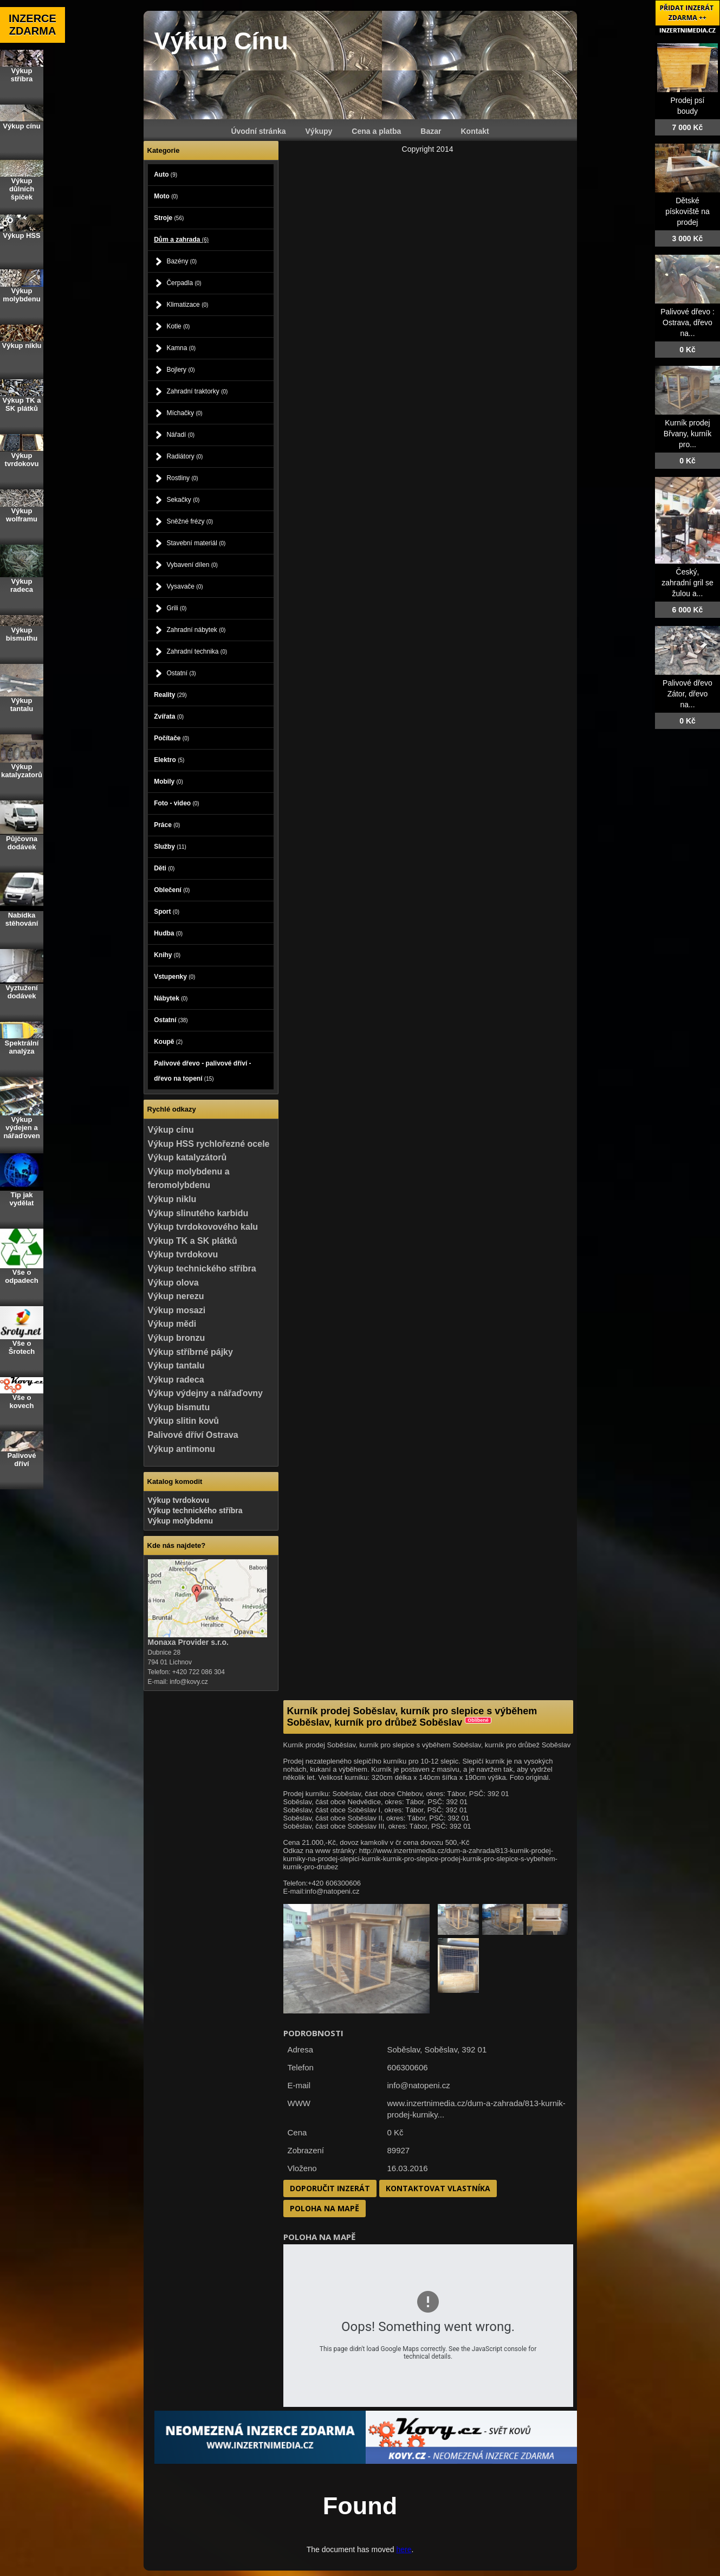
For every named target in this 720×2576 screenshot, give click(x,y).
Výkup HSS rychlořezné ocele (209, 1143)
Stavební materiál (195, 543)
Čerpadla (183, 283)
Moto (166, 196)
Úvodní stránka (258, 131)
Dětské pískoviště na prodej (687, 211)
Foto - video (176, 803)
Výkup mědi (172, 1323)
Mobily (168, 781)
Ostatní (181, 673)
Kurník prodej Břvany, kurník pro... (687, 433)
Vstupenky (174, 976)
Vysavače (184, 586)
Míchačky (184, 413)
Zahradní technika (196, 651)
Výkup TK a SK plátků (192, 1240)
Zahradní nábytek (195, 630)
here (403, 2549)
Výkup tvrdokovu (183, 1254)
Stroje (169, 218)
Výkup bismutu (179, 1407)
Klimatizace (187, 304)
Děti (164, 868)
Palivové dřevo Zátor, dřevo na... (687, 694)
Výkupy (319, 131)
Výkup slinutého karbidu (198, 1213)
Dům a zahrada (181, 239)
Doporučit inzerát (330, 2188)
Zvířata (169, 716)
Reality (170, 695)
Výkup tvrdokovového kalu (203, 1226)
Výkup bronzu (176, 1337)
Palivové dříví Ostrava (193, 1434)
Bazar (430, 131)
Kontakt (475, 131)
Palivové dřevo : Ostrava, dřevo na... (687, 322)
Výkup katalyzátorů (187, 1157)
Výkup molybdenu (180, 1520)
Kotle (178, 326)
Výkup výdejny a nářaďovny (205, 1393)
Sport (166, 911)
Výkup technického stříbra (202, 1268)
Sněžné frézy (189, 521)
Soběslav (440, 2049)
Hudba (168, 933)
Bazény (181, 261)
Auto (165, 174)
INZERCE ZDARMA (32, 24)
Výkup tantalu (176, 1365)
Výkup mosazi (177, 1310)
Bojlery (180, 369)
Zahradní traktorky (197, 391)
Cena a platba (376, 131)
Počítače (171, 738)
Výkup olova (173, 1282)
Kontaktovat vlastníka (438, 2188)
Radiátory (184, 456)
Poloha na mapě (324, 2208)
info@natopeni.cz (418, 2085)
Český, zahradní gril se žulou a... (687, 582)
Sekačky (182, 499)
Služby (170, 846)
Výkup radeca (176, 1379)
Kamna (181, 348)
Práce (167, 825)
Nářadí (180, 434)
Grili (176, 608)
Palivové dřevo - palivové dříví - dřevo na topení (202, 1071)
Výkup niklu (172, 1199)
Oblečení (172, 890)
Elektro (169, 760)
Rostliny (182, 478)
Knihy (167, 955)
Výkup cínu (171, 1129)
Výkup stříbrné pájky (190, 1352)
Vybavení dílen (192, 565)
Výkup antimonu (181, 1449)
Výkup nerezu (176, 1296)
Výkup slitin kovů (183, 1420)
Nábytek (170, 998)
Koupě (168, 1041)
